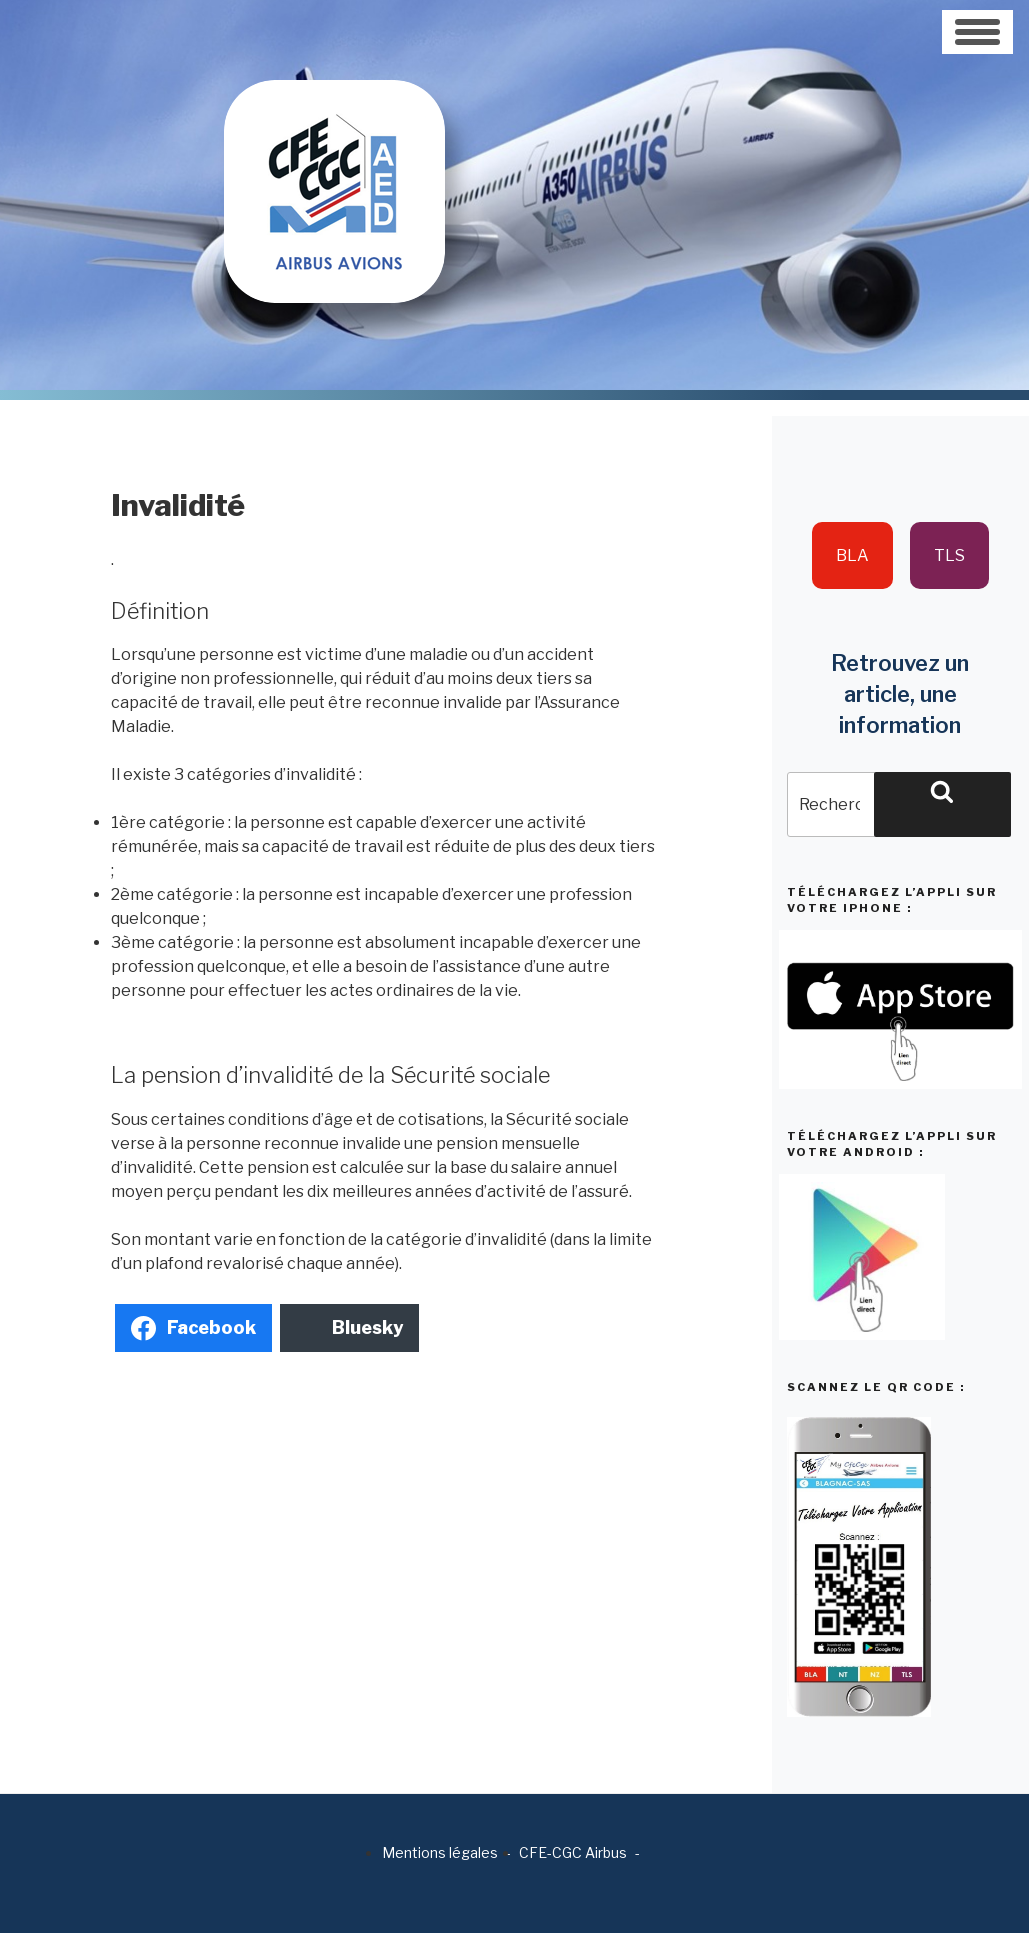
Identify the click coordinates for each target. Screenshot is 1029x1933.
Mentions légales (440, 1852)
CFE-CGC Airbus (573, 1852)
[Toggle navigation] (977, 32)
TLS (949, 555)
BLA (852, 555)
